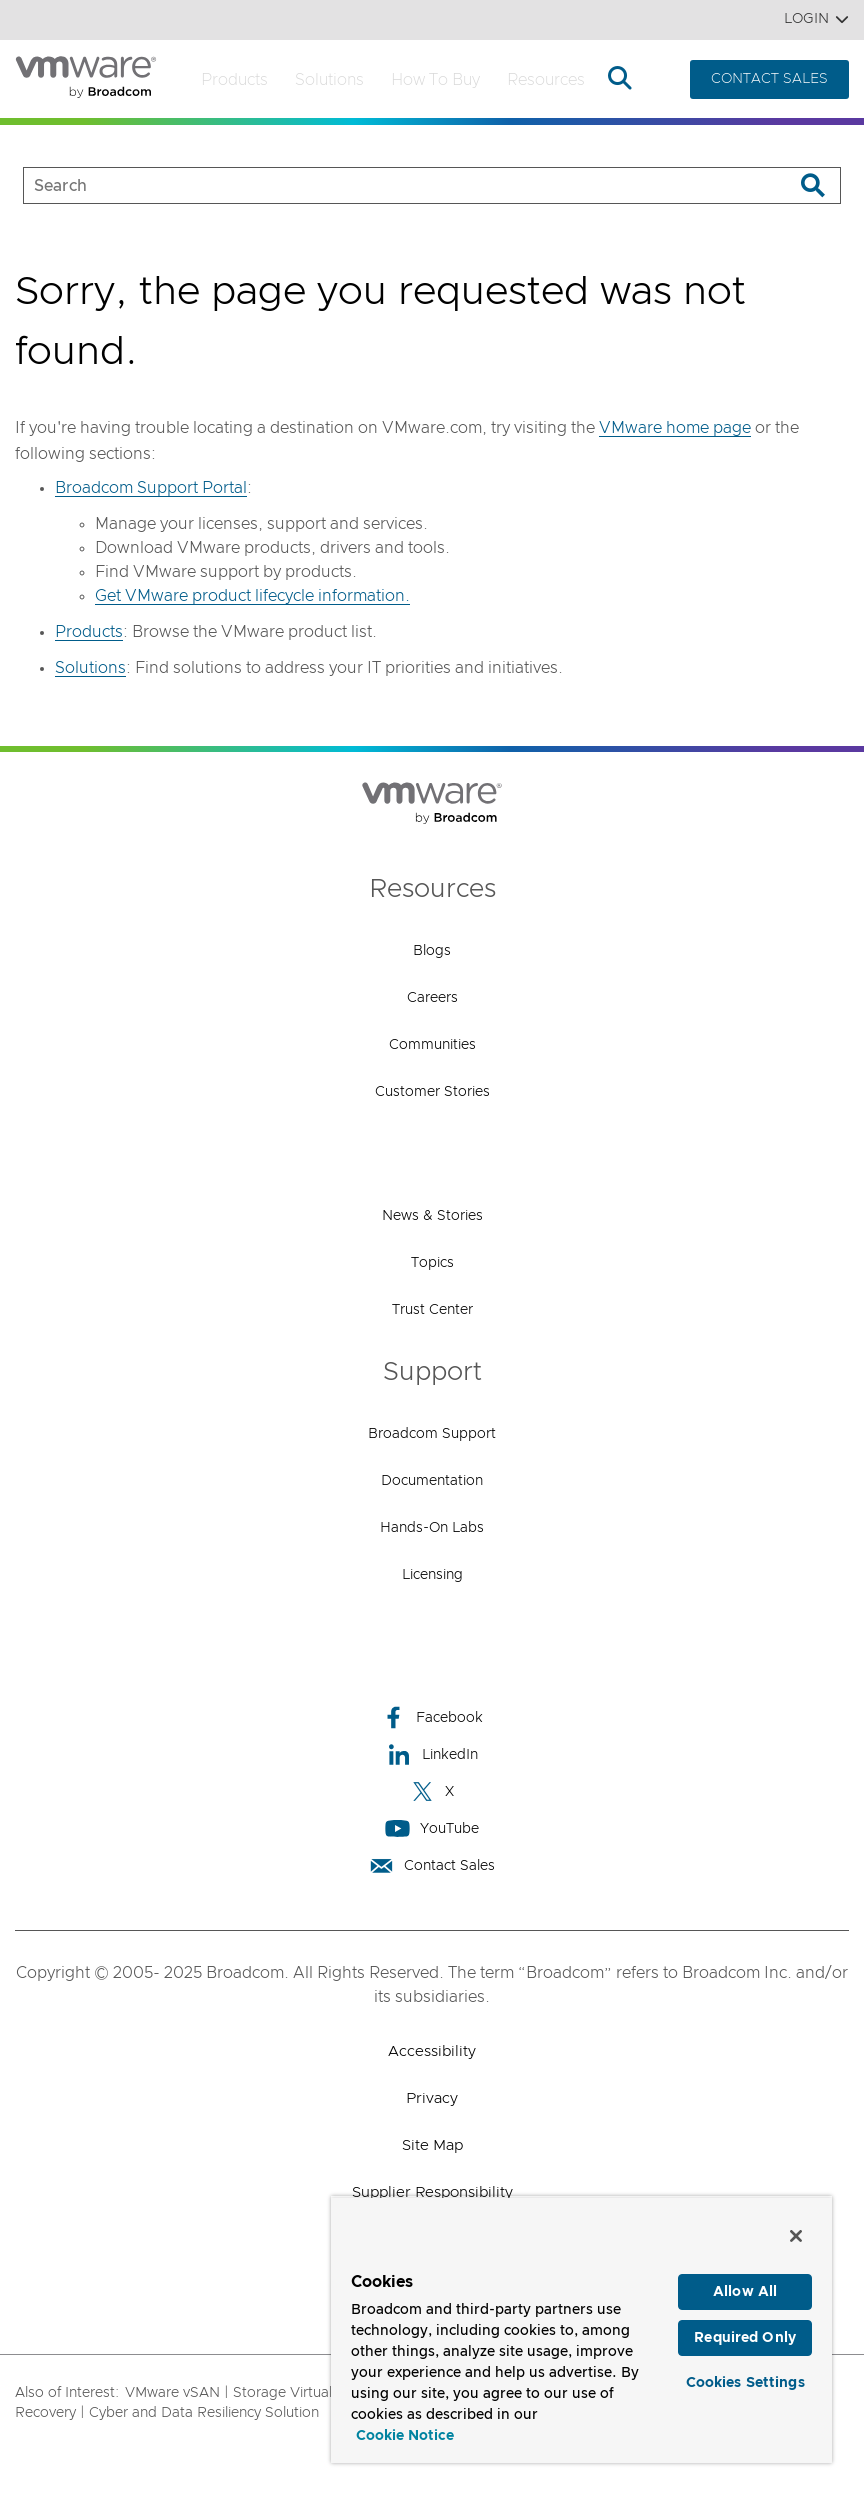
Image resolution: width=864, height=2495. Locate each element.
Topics (432, 1263)
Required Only (745, 2338)
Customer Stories (432, 1092)
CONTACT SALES (769, 79)
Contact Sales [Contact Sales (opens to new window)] (432, 1865)
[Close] (796, 2236)
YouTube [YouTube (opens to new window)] (432, 1828)
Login (816, 19)
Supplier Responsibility (432, 2192)
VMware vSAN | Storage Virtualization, (252, 2393)
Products (234, 80)
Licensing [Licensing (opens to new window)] (432, 1575)
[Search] (812, 185)
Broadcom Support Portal (151, 488)
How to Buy (435, 80)
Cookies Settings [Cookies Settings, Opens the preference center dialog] (745, 2383)
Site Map (432, 2145)
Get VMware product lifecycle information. (252, 596)
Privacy (432, 2098)
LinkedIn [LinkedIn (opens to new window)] (432, 1754)
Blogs (432, 951)
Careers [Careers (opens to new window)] (432, 998)
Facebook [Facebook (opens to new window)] (432, 1717)
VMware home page (675, 428)
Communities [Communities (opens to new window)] (432, 1045)
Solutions (329, 80)
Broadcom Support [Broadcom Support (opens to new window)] (432, 1434)
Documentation (432, 1481)
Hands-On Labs (432, 1528)
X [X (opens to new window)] (432, 1791)
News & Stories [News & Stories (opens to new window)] (432, 1216)
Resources (546, 80)
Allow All (745, 2292)
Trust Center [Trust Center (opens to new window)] (432, 1310)
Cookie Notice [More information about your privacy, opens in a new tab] (405, 2436)
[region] (581, 2329)
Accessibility (432, 2051)
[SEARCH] (387, 185)
